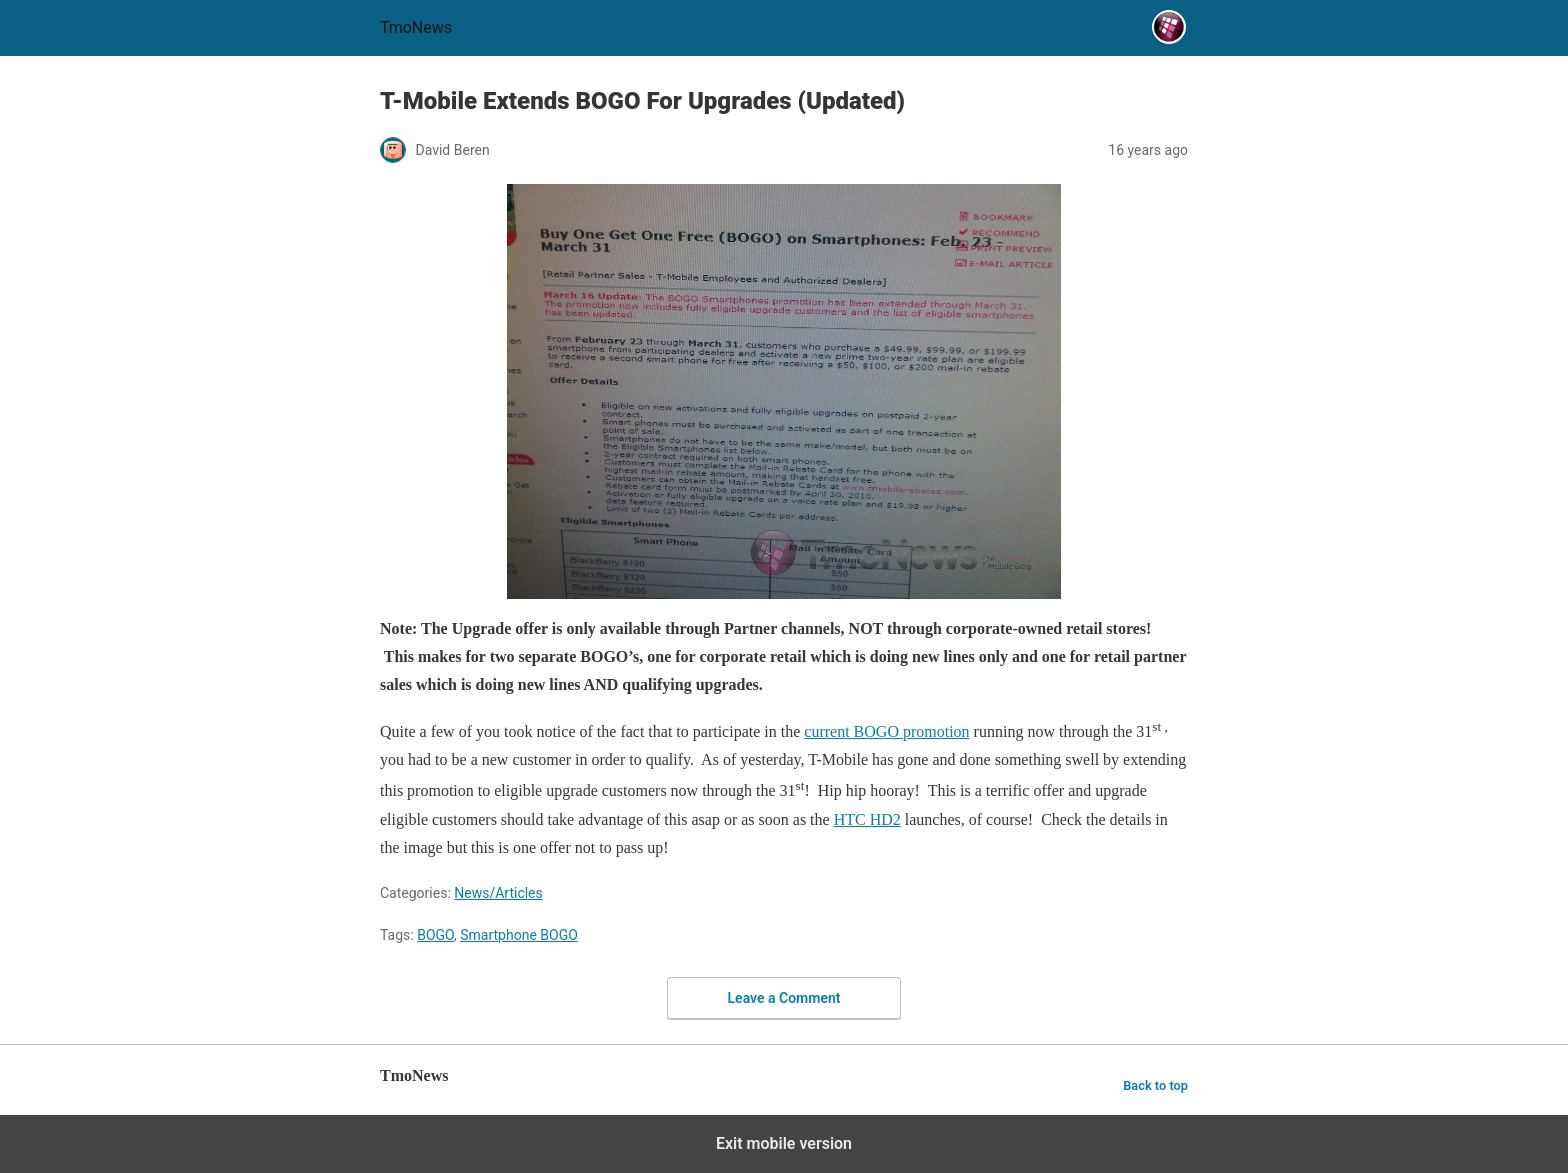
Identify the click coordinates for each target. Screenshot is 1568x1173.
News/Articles (498, 893)
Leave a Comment (784, 998)
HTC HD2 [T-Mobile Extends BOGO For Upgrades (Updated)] (867, 819)
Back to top (1155, 1085)
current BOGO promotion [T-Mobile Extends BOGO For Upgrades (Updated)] (886, 731)
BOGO (435, 935)
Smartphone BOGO (519, 935)
